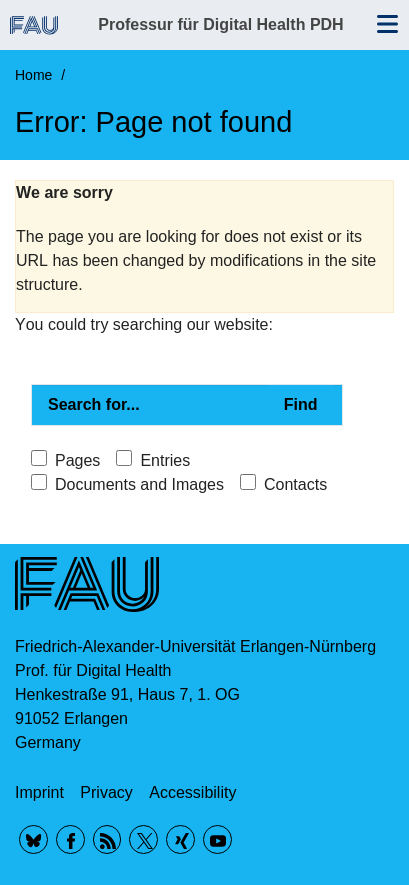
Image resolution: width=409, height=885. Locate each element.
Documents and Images (139, 484)
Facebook (70, 839)
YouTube (217, 839)
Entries (165, 460)
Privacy (106, 792)
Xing (180, 839)
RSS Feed (107, 839)
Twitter (143, 839)
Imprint (39, 792)
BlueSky (33, 839)
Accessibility (192, 792)
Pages (77, 460)
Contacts (295, 484)
